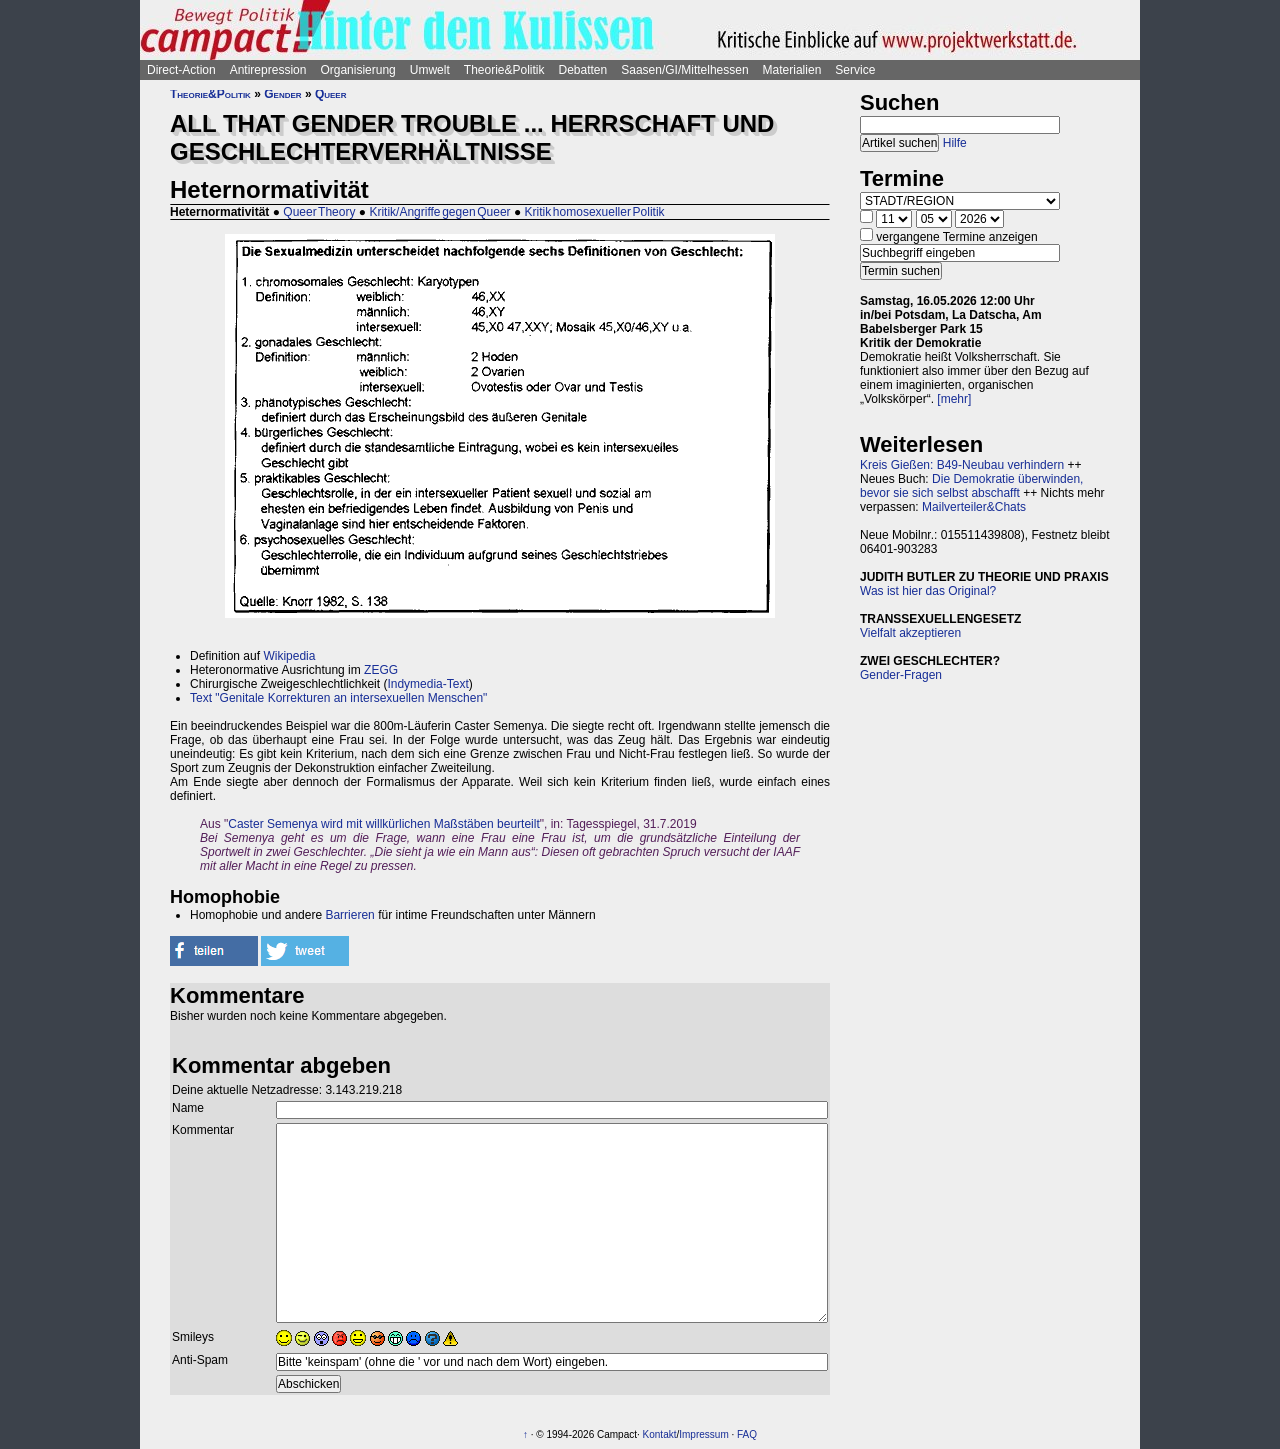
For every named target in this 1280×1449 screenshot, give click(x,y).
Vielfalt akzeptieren (910, 633)
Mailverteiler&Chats (974, 507)
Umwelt (430, 70)
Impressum (703, 1434)
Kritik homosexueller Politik (595, 212)
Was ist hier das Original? (928, 591)
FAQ (747, 1434)
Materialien (792, 70)
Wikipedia (289, 656)
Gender (282, 94)
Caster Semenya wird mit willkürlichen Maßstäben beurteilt (383, 824)
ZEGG (381, 670)
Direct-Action (181, 70)
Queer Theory (319, 212)
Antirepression (268, 70)
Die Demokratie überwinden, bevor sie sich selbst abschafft (971, 486)
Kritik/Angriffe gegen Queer (439, 212)
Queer (331, 94)
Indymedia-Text (427, 684)
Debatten (583, 70)
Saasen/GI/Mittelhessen (684, 70)
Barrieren (349, 915)
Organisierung (357, 70)
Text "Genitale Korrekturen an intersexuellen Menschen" (338, 698)
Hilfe (955, 143)
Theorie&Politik (504, 70)
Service (855, 70)
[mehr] (954, 399)
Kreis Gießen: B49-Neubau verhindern (962, 465)
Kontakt (660, 1434)
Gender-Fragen (901, 675)
